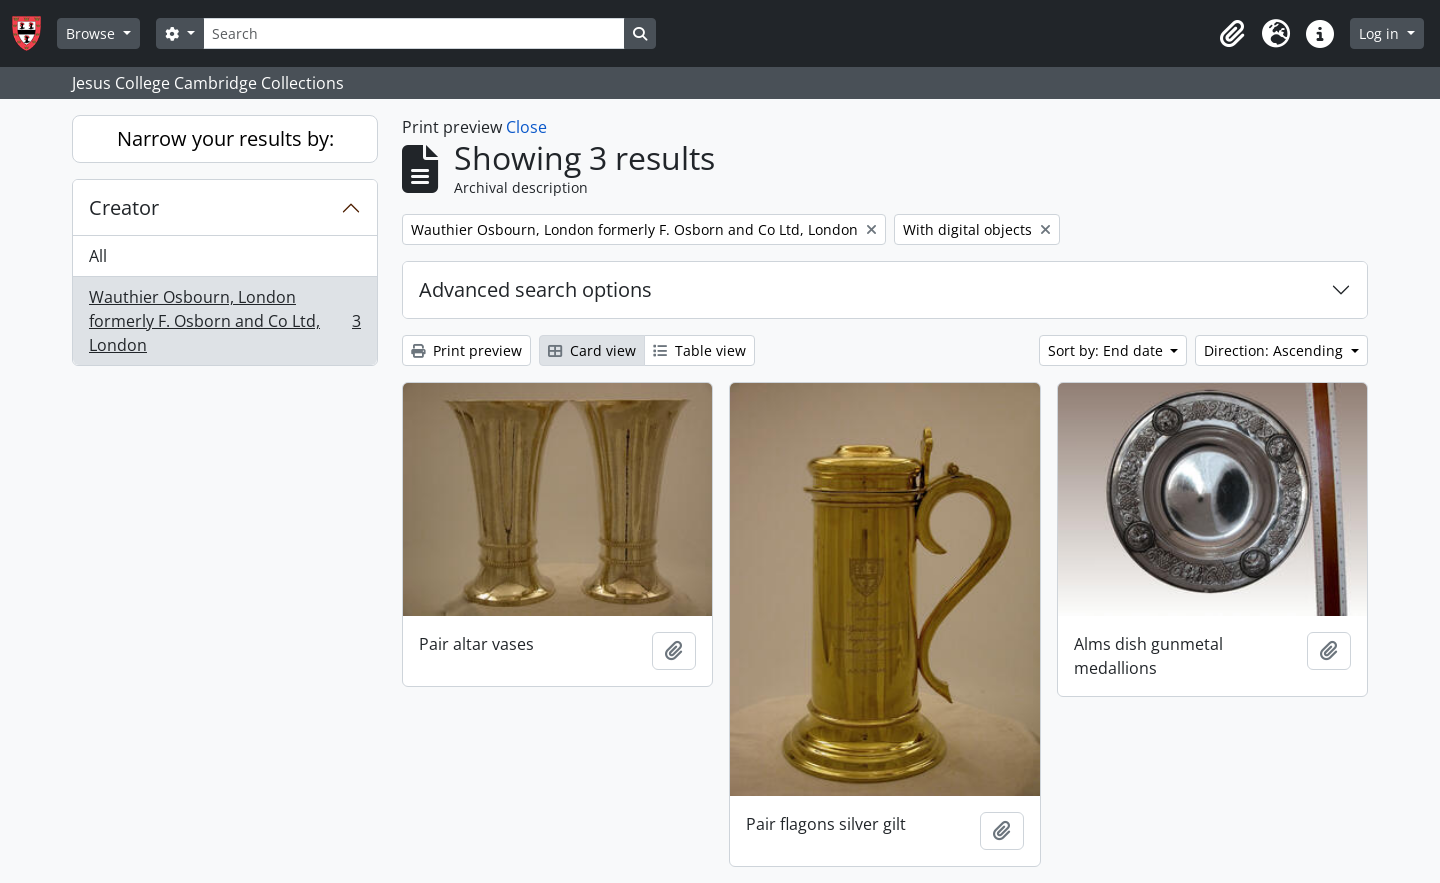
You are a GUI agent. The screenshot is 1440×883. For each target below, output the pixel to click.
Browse (92, 33)
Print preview (466, 350)
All (98, 256)
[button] (1232, 34)
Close (526, 127)
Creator (124, 207)
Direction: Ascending (1275, 350)
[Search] (414, 33)
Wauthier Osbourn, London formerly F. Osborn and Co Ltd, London (224, 321)
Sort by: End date (1107, 350)
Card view (592, 350)
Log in (1381, 33)
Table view (699, 350)
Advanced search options (535, 289)
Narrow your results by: (225, 138)
